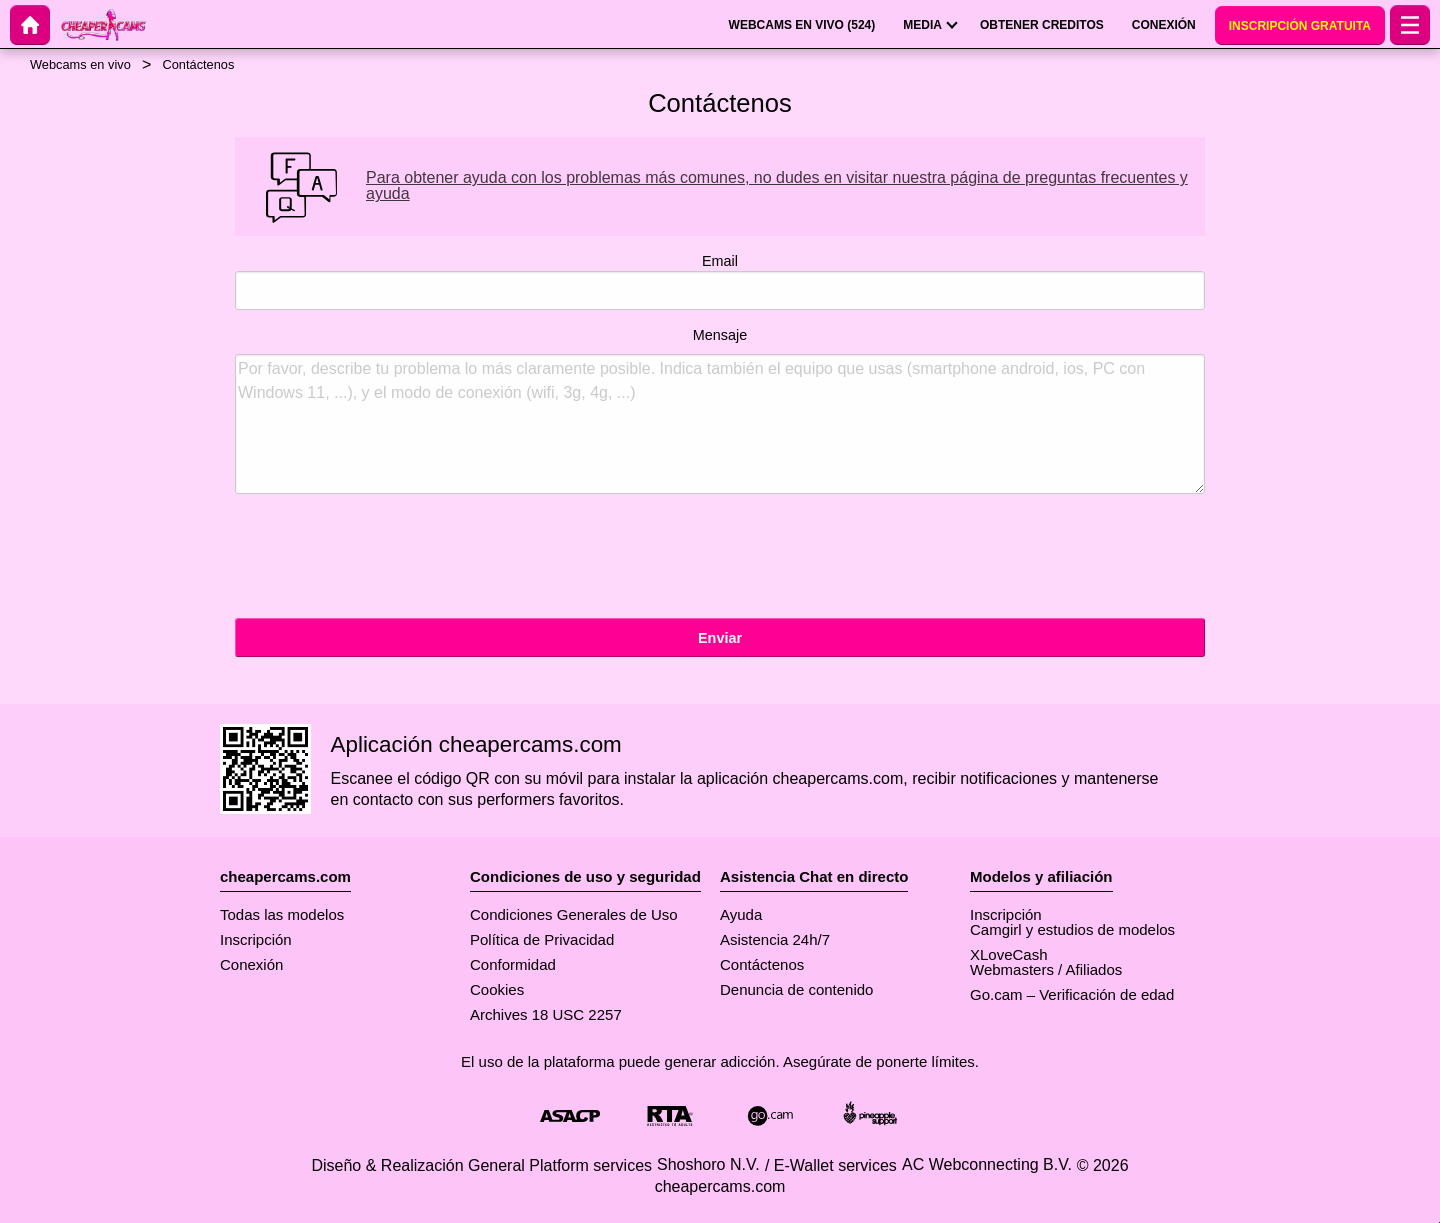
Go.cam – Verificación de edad (1072, 994)
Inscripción (256, 939)
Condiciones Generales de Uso (574, 914)
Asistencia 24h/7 (775, 939)
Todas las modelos (282, 914)
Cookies (497, 989)
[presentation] (387, 559)
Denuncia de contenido (796, 989)
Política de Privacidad (542, 939)
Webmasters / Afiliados (1046, 969)
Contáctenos (762, 964)
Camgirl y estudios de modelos (1072, 929)
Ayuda (741, 914)
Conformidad (513, 964)
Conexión (251, 964)
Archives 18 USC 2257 (546, 1014)
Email (720, 281)
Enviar (720, 638)
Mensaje (720, 411)
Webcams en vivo (80, 64)
